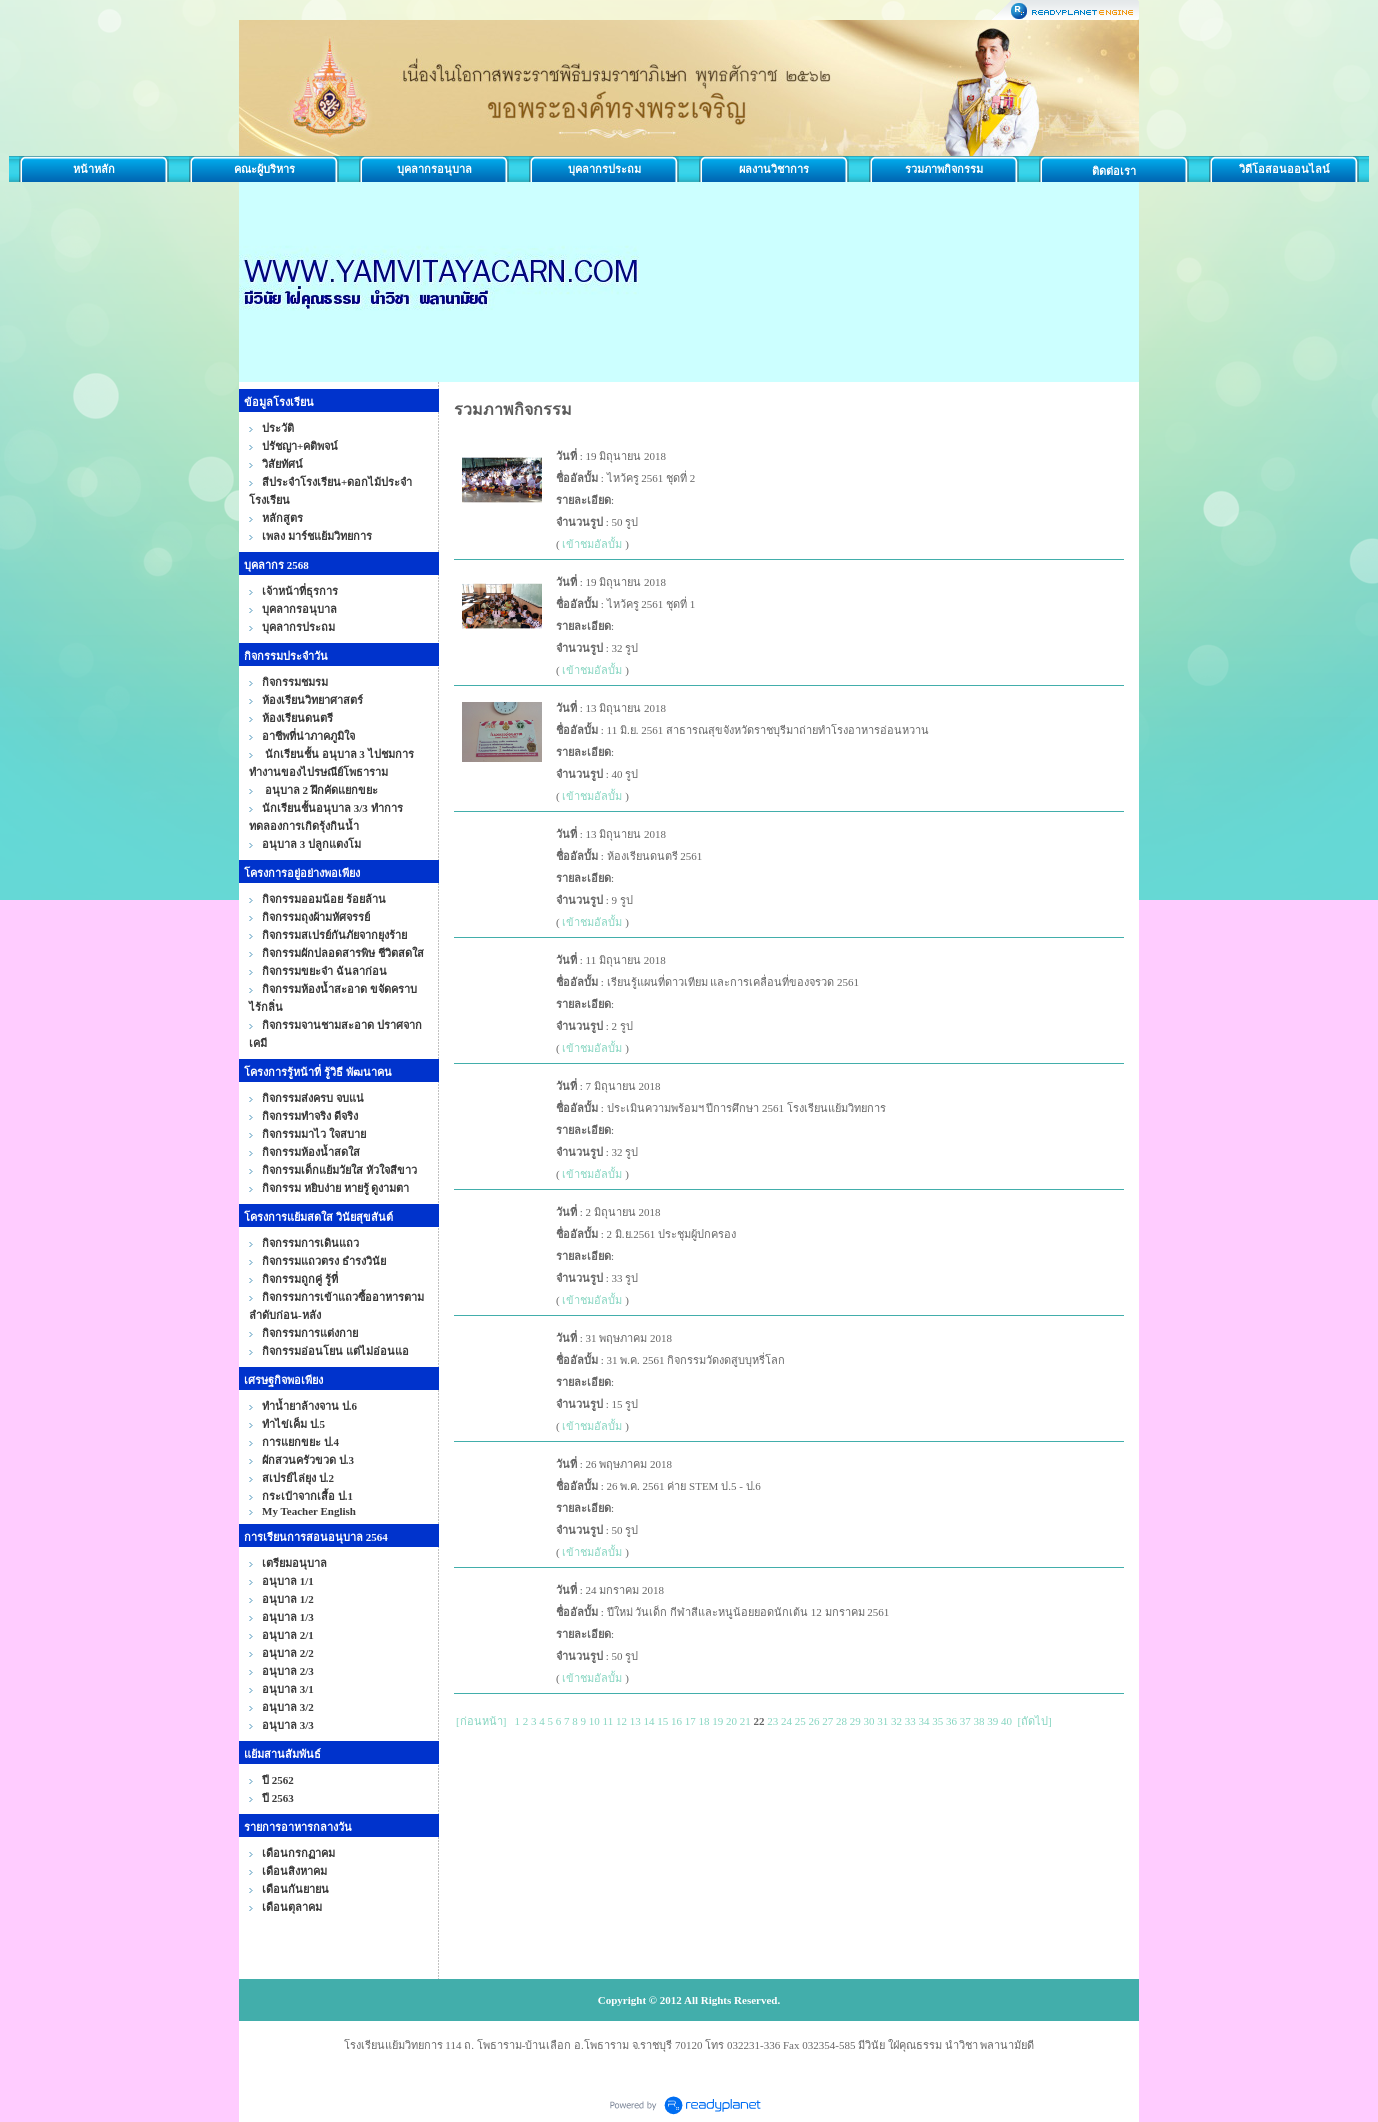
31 (882, 1721)
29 (855, 1721)
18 (703, 1721)
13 (635, 1721)
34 (923, 1721)
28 (841, 1721)
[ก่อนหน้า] (481, 1721)
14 (648, 1721)
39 (992, 1721)
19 (717, 1721)
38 (978, 1721)
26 (813, 1721)
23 (772, 1721)
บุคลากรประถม (604, 169)
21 (745, 1721)
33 (910, 1721)
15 (662, 1721)
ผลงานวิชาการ (774, 169)
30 (868, 1721)
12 (621, 1721)
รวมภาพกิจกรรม (944, 169)
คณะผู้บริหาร (264, 169)
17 (690, 1721)
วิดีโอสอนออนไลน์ (1284, 169)
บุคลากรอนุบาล (434, 169)
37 (965, 1721)
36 (951, 1721)
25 (800, 1721)
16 (676, 1721)
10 (594, 1721)
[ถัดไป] (1034, 1721)
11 (608, 1721)
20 (731, 1721)
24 (786, 1721)
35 (937, 1721)
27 (827, 1721)
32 (896, 1721)
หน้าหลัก (94, 169)
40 (1006, 1721)
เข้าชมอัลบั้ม (592, 544)
